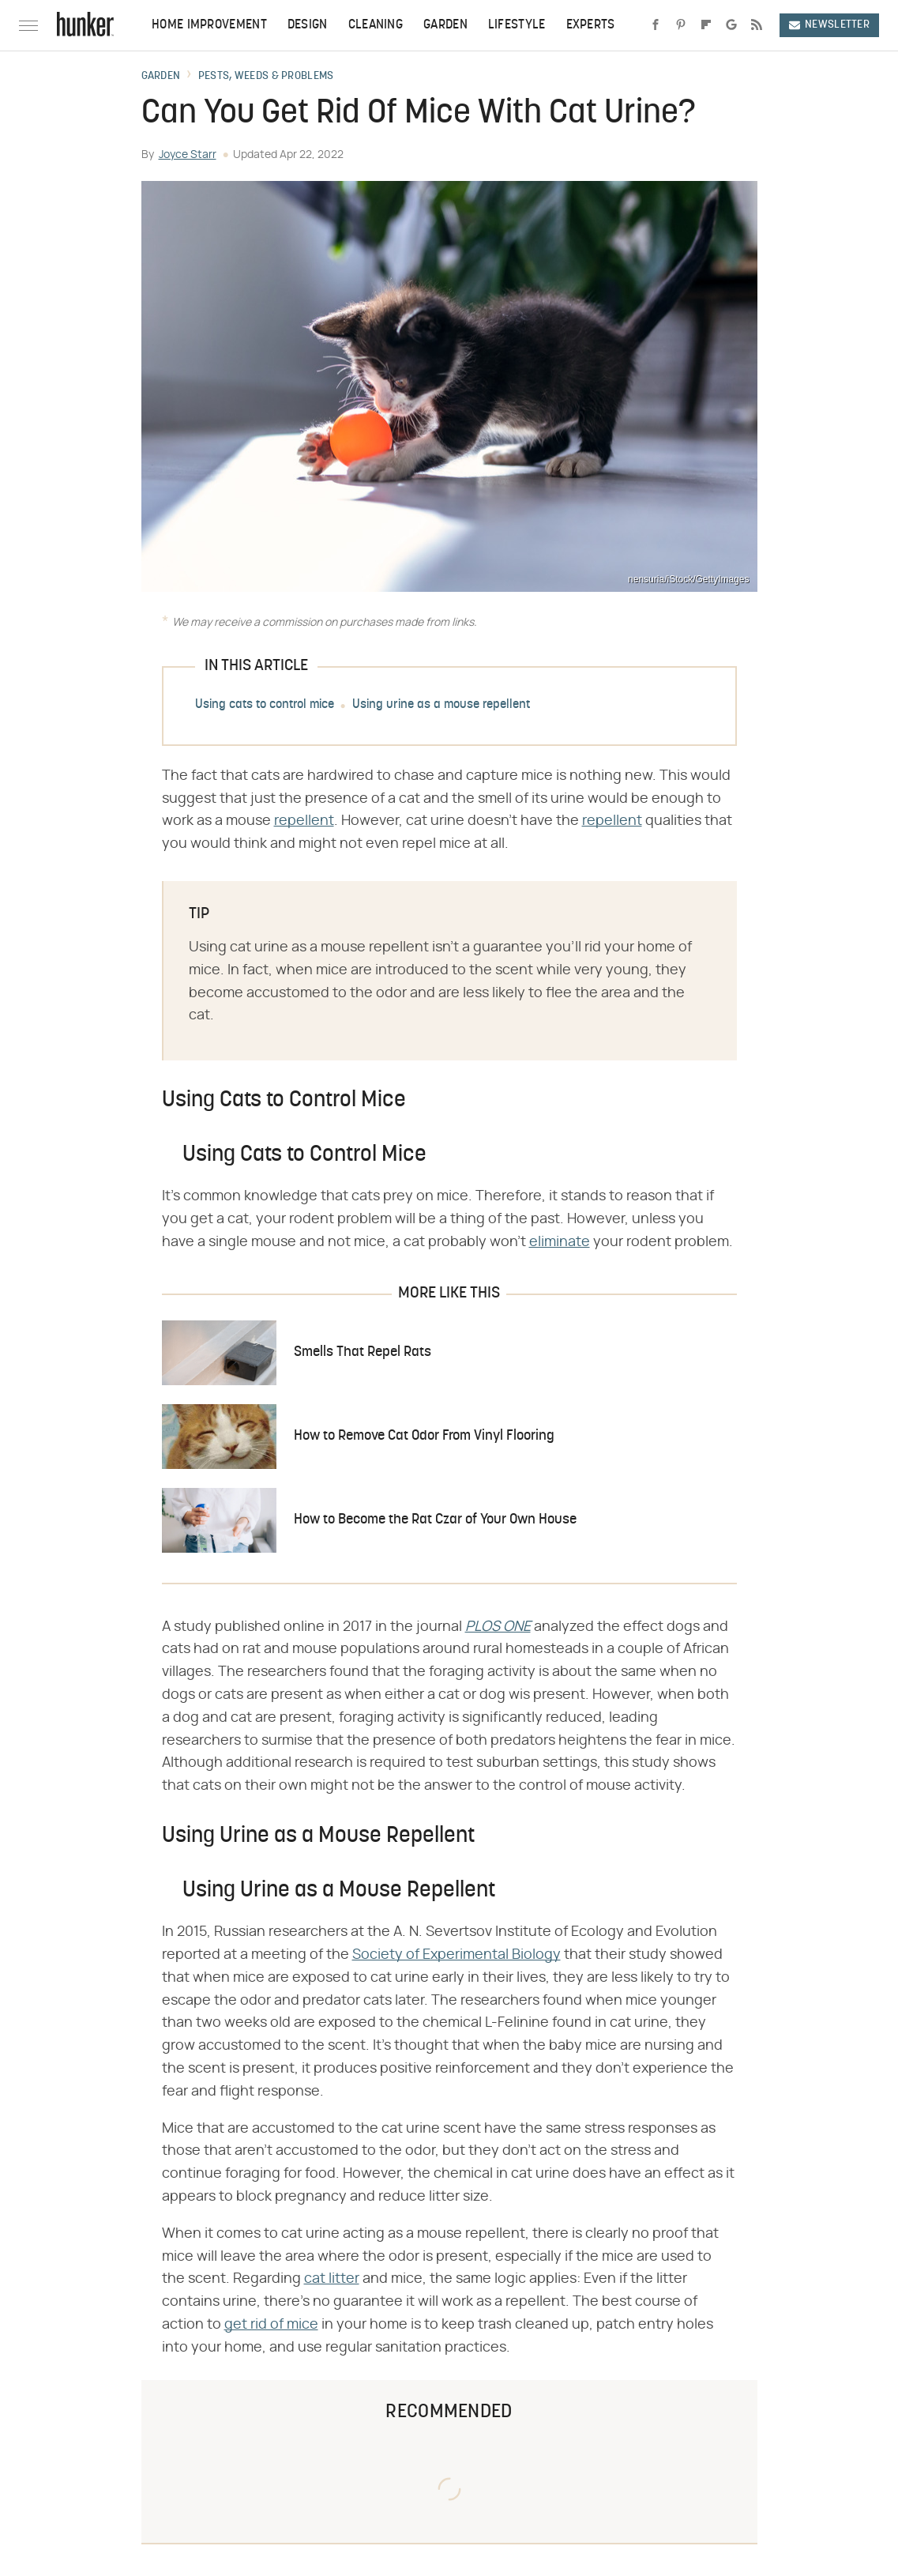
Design (307, 25)
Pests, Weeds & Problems (266, 76)
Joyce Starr (187, 154)
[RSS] (756, 25)
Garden (445, 25)
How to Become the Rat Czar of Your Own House (435, 1519)
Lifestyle (517, 25)
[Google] (731, 25)
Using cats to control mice (264, 705)
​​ (498, 1627)
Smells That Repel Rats (362, 1352)
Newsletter (829, 25)
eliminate (559, 1242)
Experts (590, 25)
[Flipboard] (706, 25)
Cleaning (375, 25)
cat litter (331, 2279)
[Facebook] (655, 25)
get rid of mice (271, 2325)
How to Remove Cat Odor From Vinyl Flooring (424, 1436)
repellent (304, 821)
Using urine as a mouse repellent (441, 705)
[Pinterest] (681, 25)
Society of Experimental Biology (456, 1955)
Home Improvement (209, 25)
